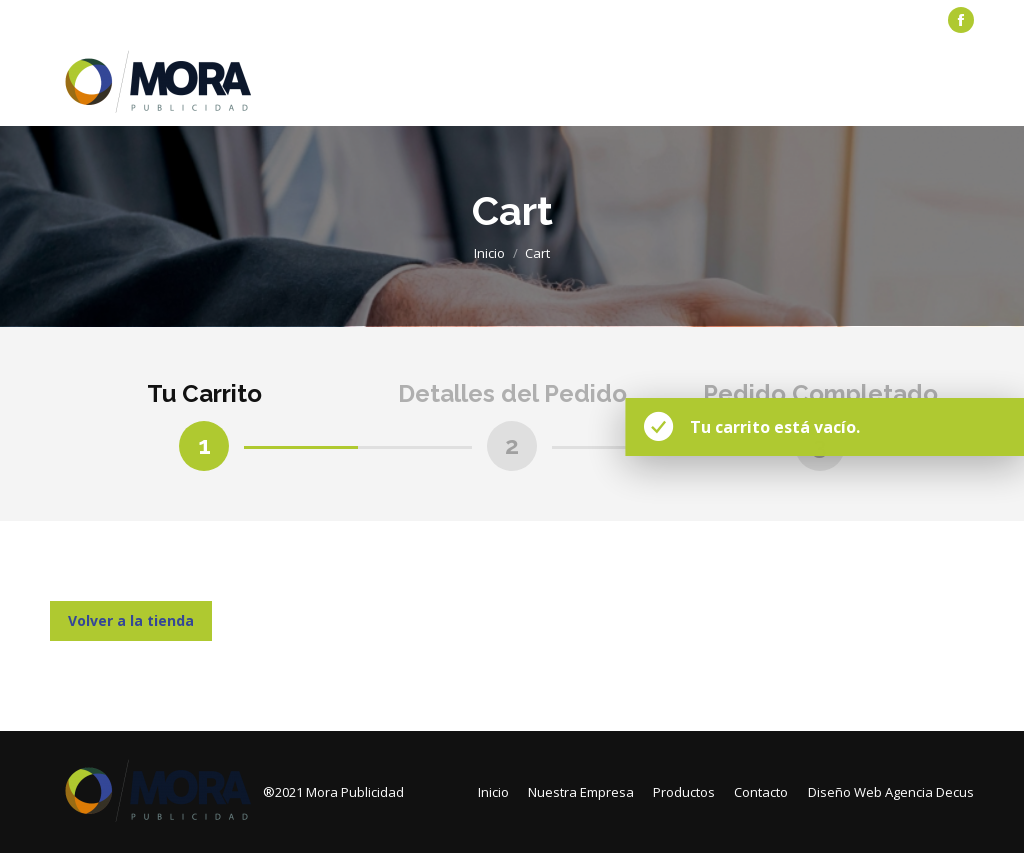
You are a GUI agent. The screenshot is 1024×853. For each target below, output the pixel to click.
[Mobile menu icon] (962, 83)
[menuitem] (95, 20)
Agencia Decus (929, 792)
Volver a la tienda (131, 620)
